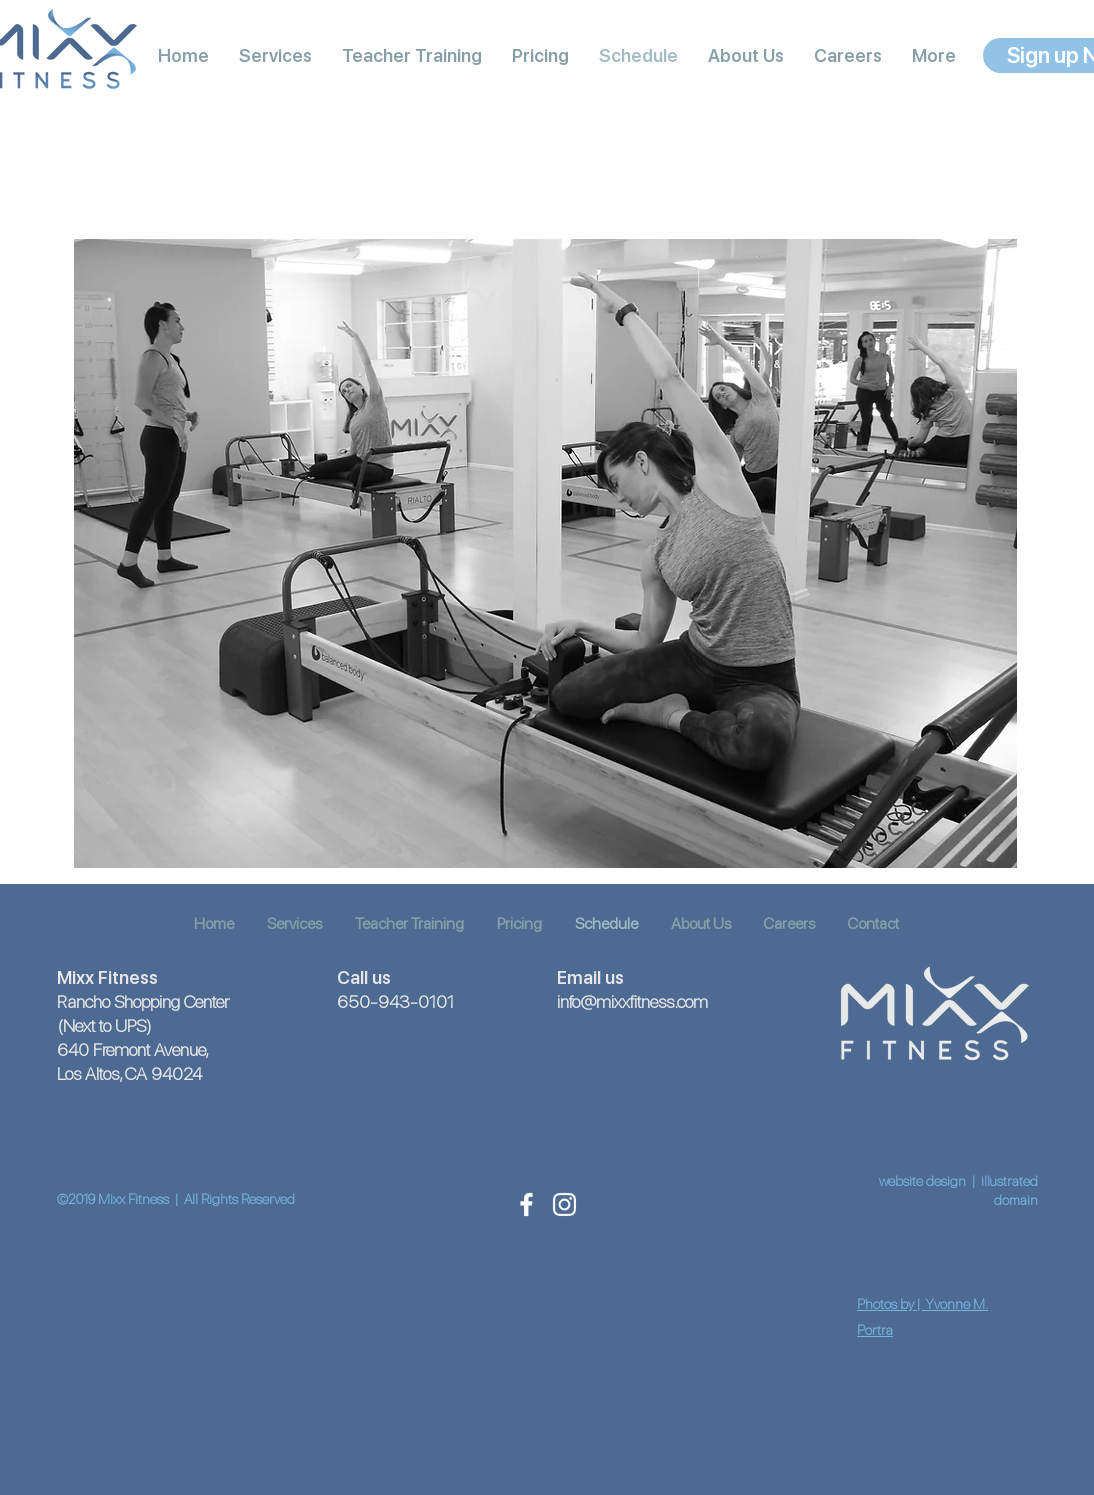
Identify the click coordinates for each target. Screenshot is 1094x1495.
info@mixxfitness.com (632, 1001)
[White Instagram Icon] (564, 1204)
